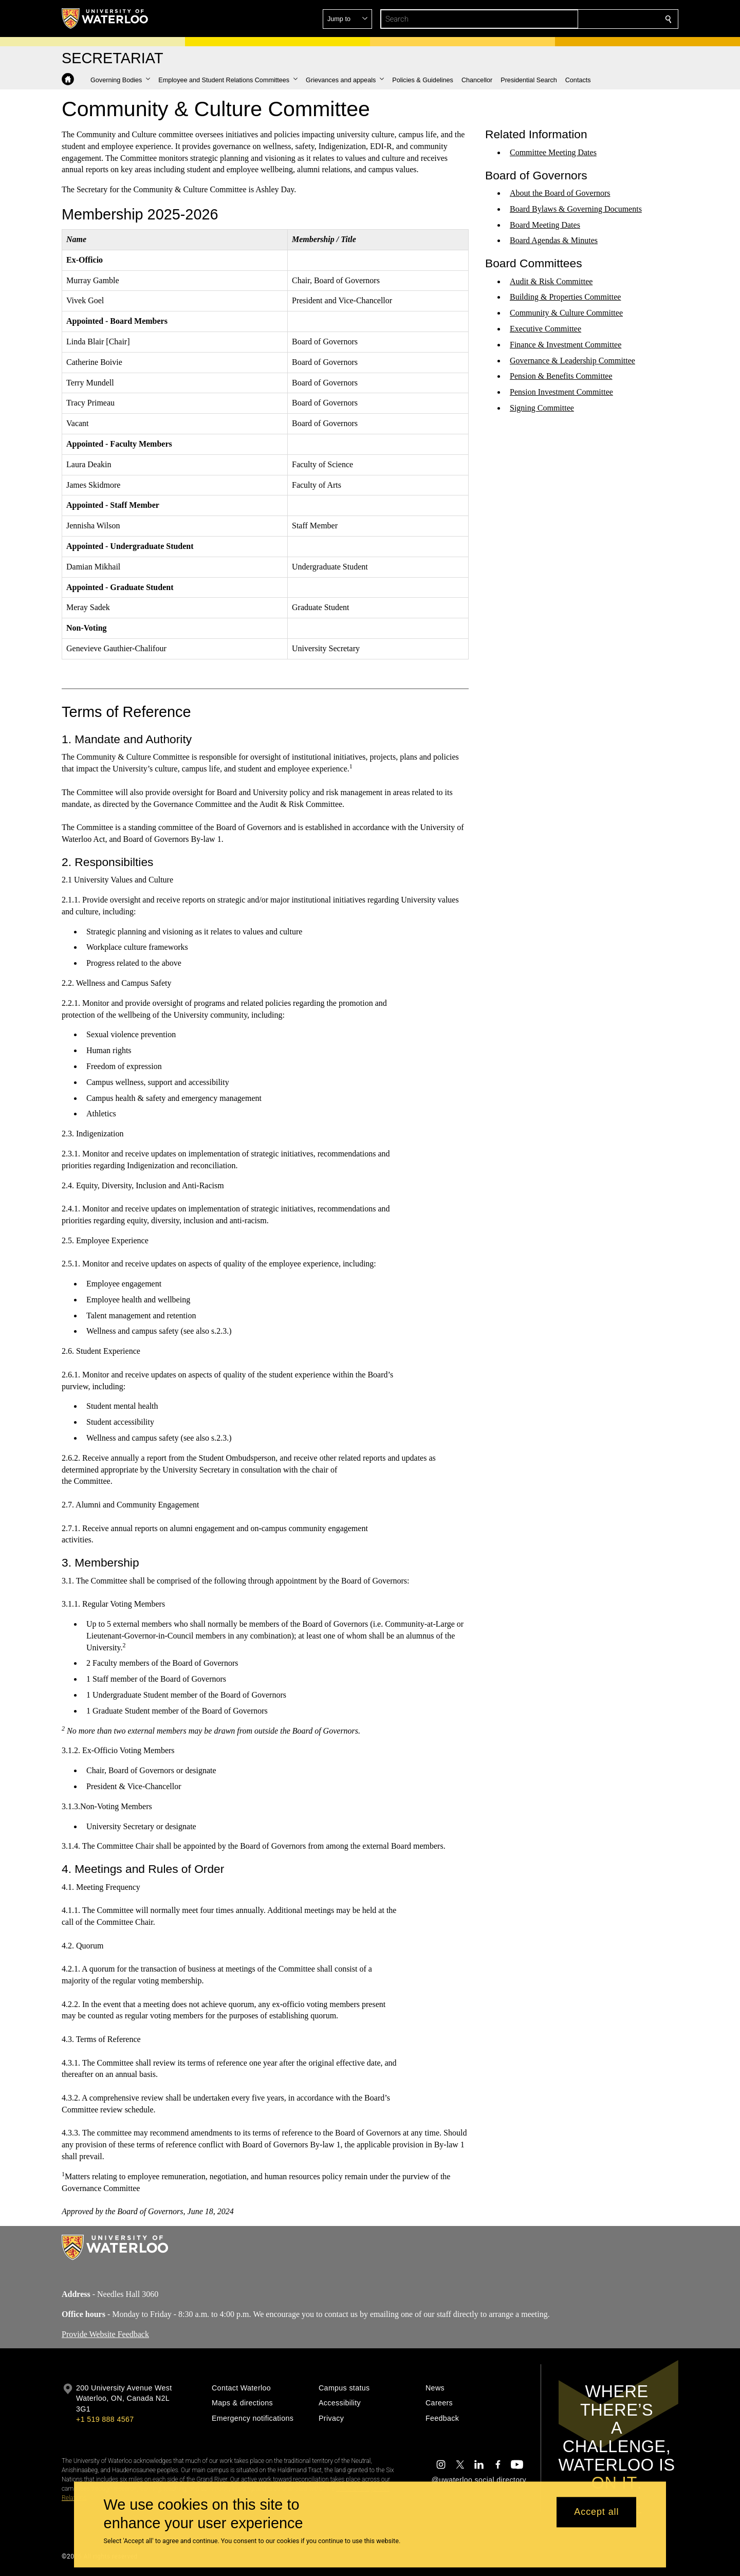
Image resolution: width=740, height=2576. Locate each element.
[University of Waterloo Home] (105, 18)
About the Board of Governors (560, 193)
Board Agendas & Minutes (554, 240)
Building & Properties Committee (565, 296)
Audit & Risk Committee (551, 281)
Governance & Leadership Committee (572, 360)
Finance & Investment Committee (565, 344)
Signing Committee (542, 407)
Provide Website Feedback (105, 2333)
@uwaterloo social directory (479, 2480)
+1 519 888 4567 (105, 2419)
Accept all (596, 2512)
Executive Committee (545, 328)
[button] (594, 19)
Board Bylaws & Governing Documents (576, 209)
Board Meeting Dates (545, 224)
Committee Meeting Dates (553, 152)
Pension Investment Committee (561, 392)
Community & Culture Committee (566, 312)
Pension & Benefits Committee (561, 376)
